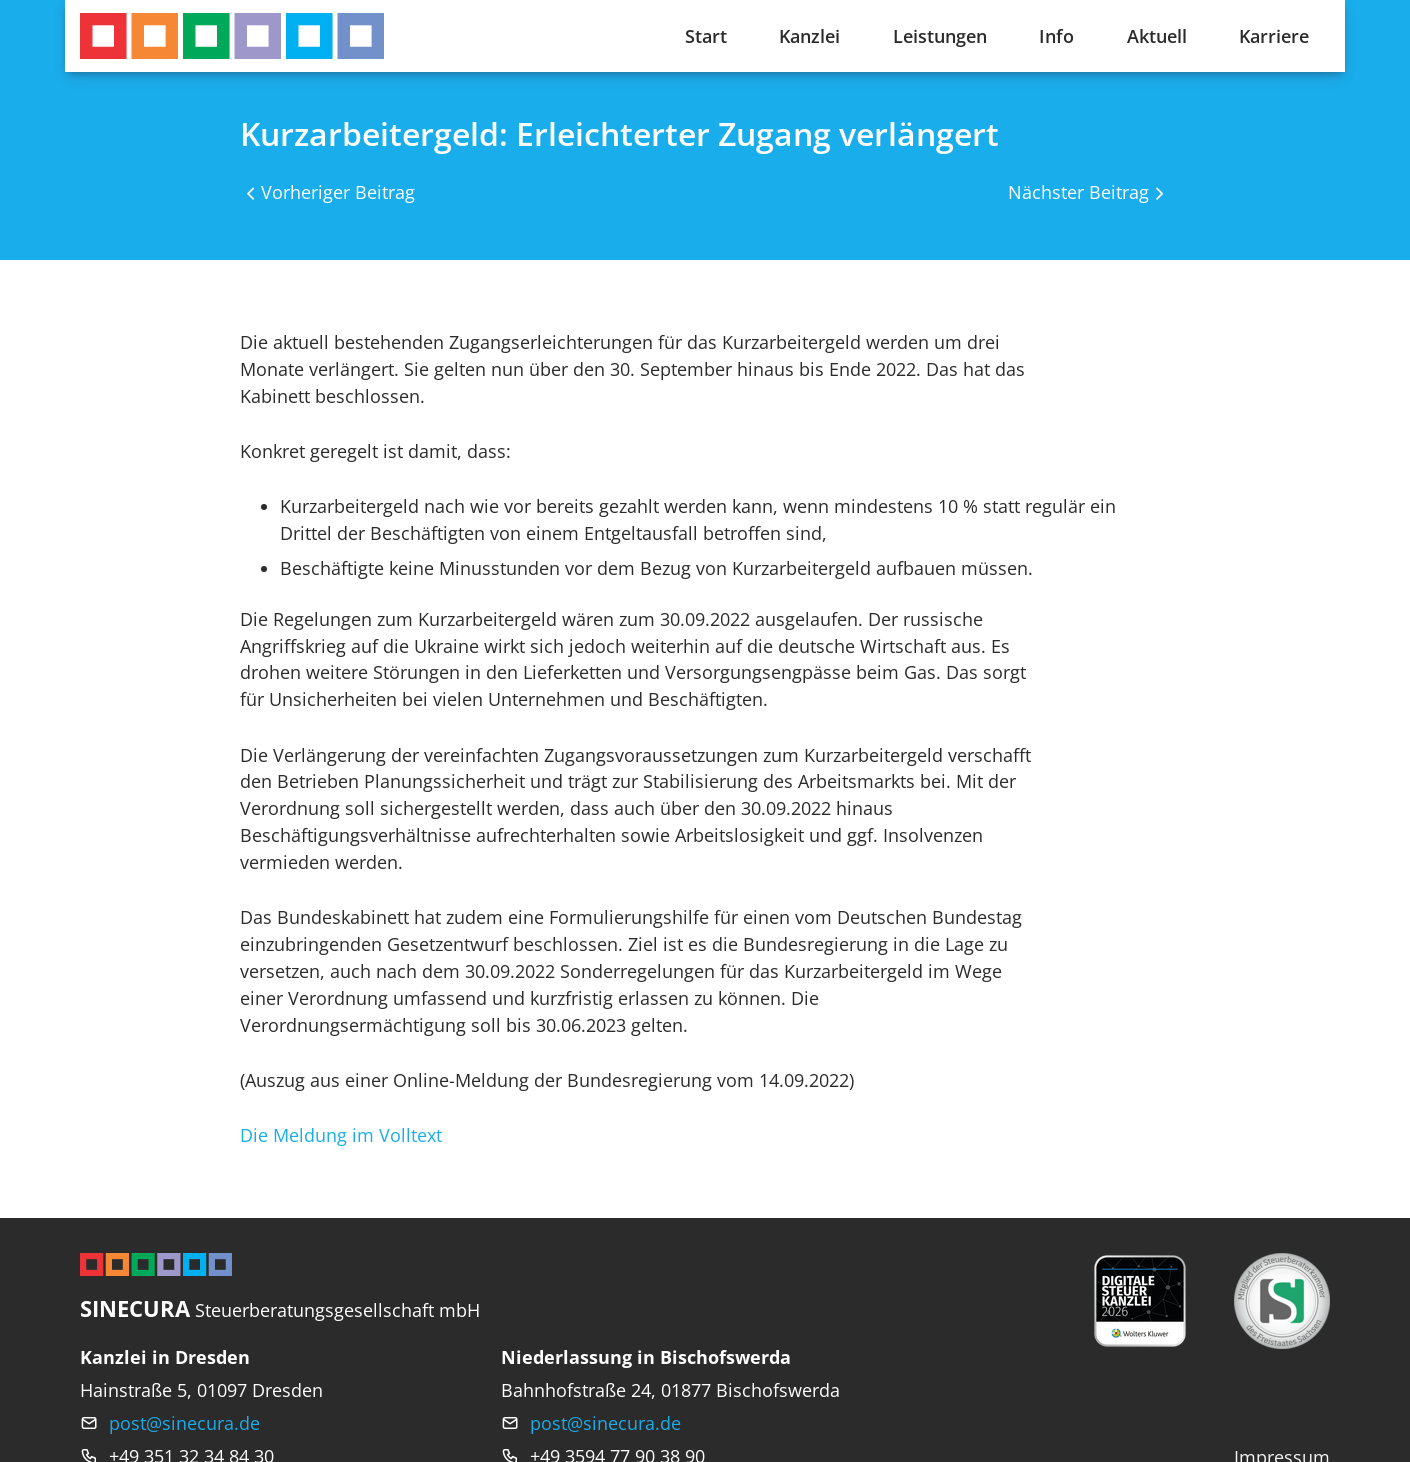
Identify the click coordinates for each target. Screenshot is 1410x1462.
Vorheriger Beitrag (338, 192)
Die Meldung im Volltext (341, 1135)
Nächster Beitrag (1078, 192)
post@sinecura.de (184, 1423)
